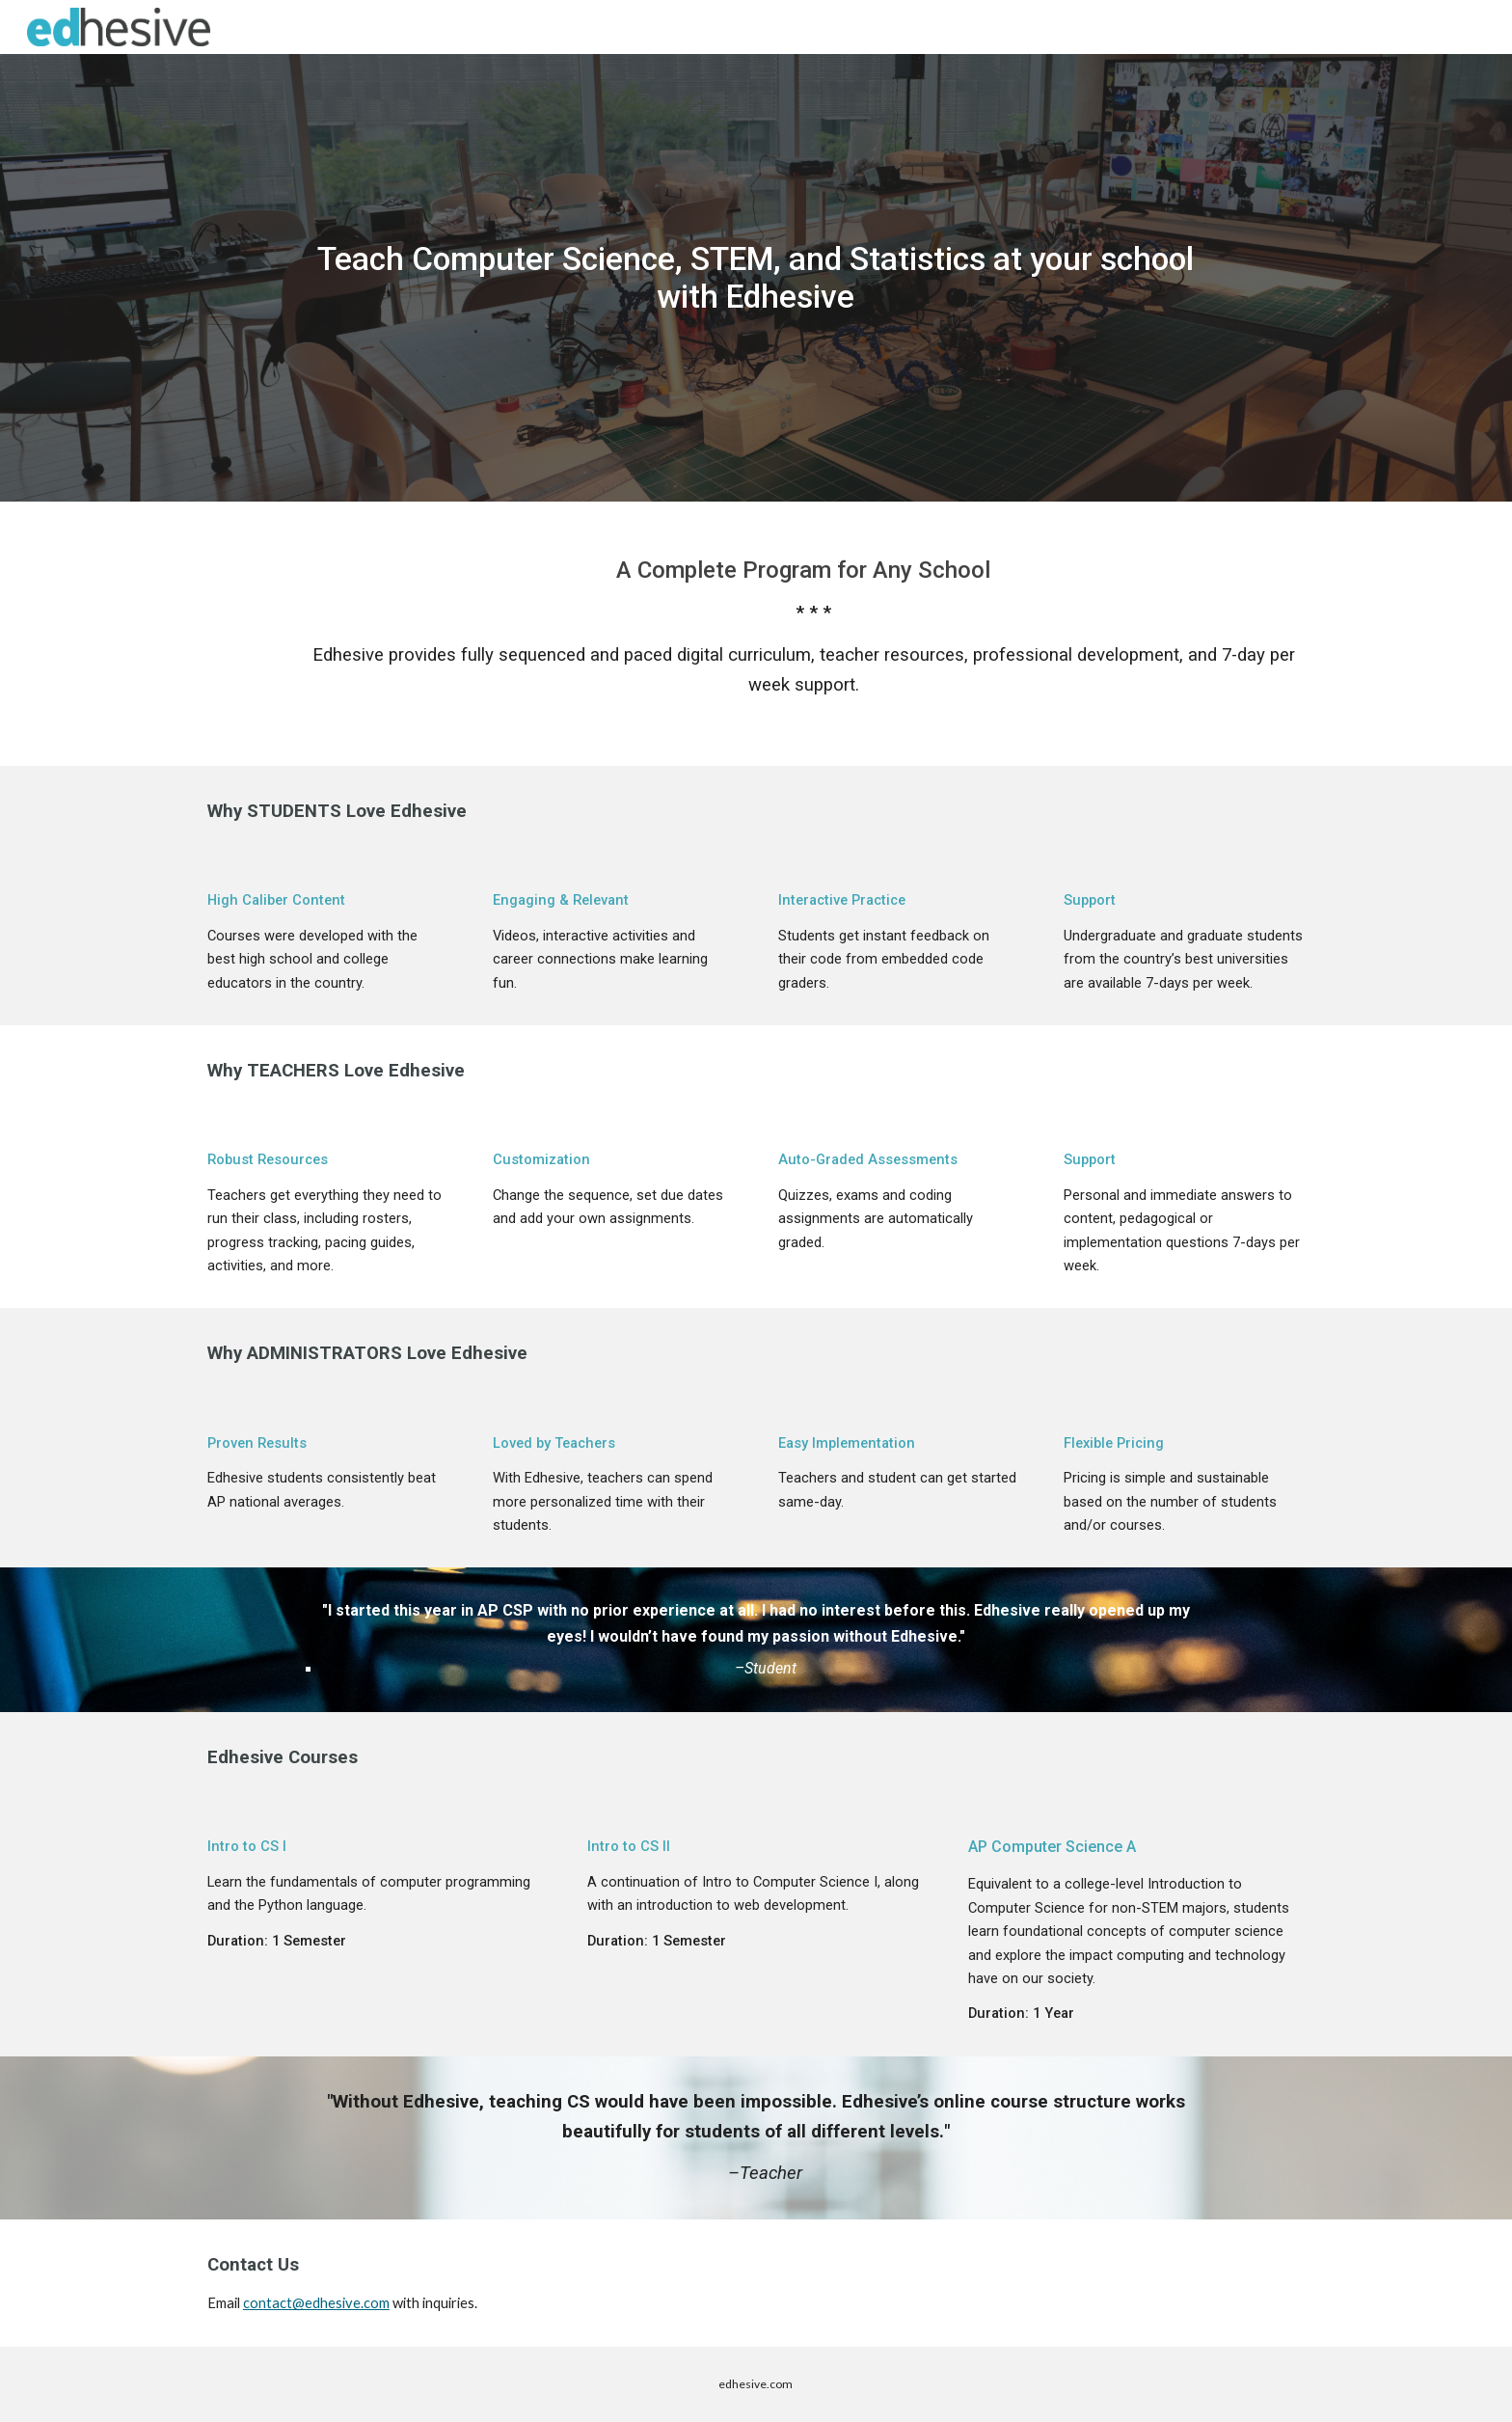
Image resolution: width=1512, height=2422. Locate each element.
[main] (755, 277)
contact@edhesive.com (316, 2303)
